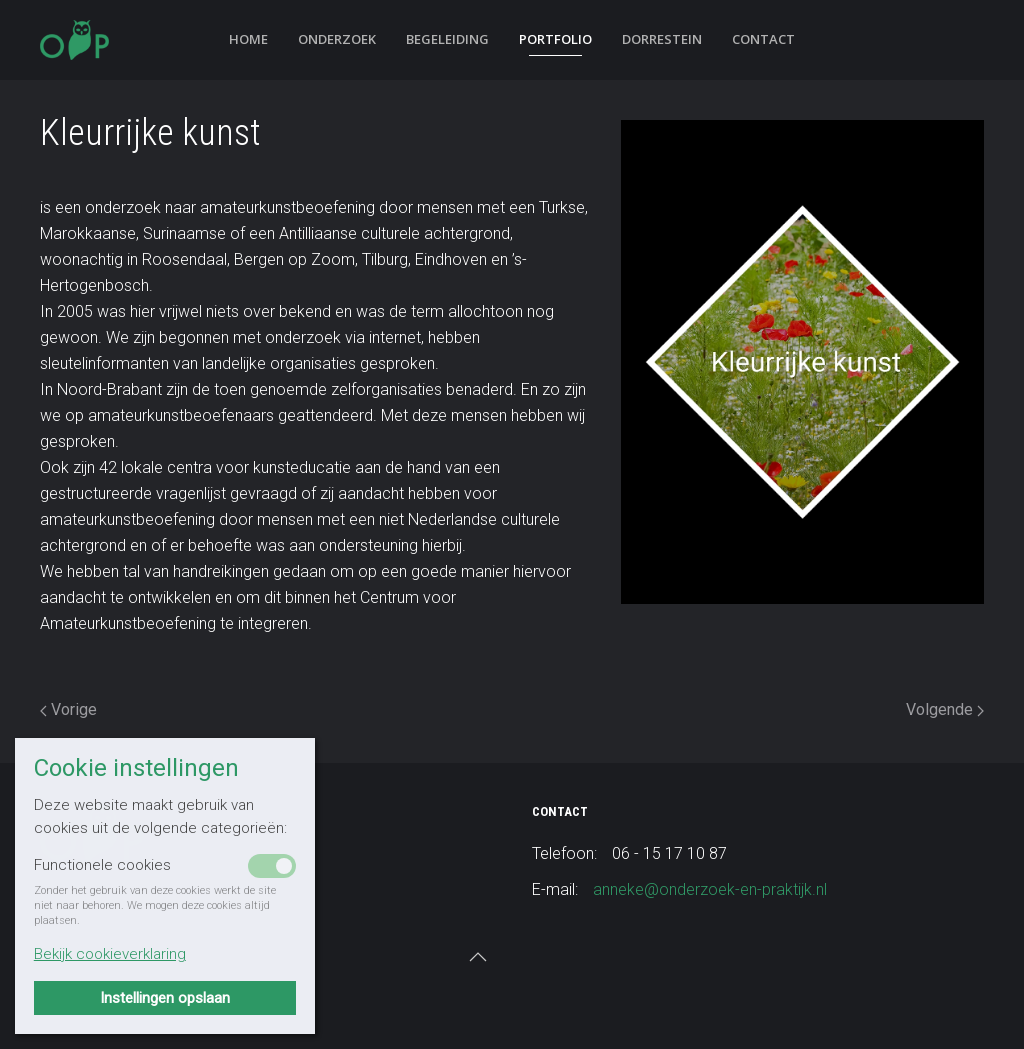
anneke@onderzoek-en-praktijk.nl (710, 889)
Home (248, 39)
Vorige (68, 709)
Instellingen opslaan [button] (165, 998)
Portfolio (555, 39)
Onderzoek (337, 39)
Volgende (945, 709)
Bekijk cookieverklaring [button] (110, 954)
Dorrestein (662, 39)
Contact (763, 39)
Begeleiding (447, 39)
